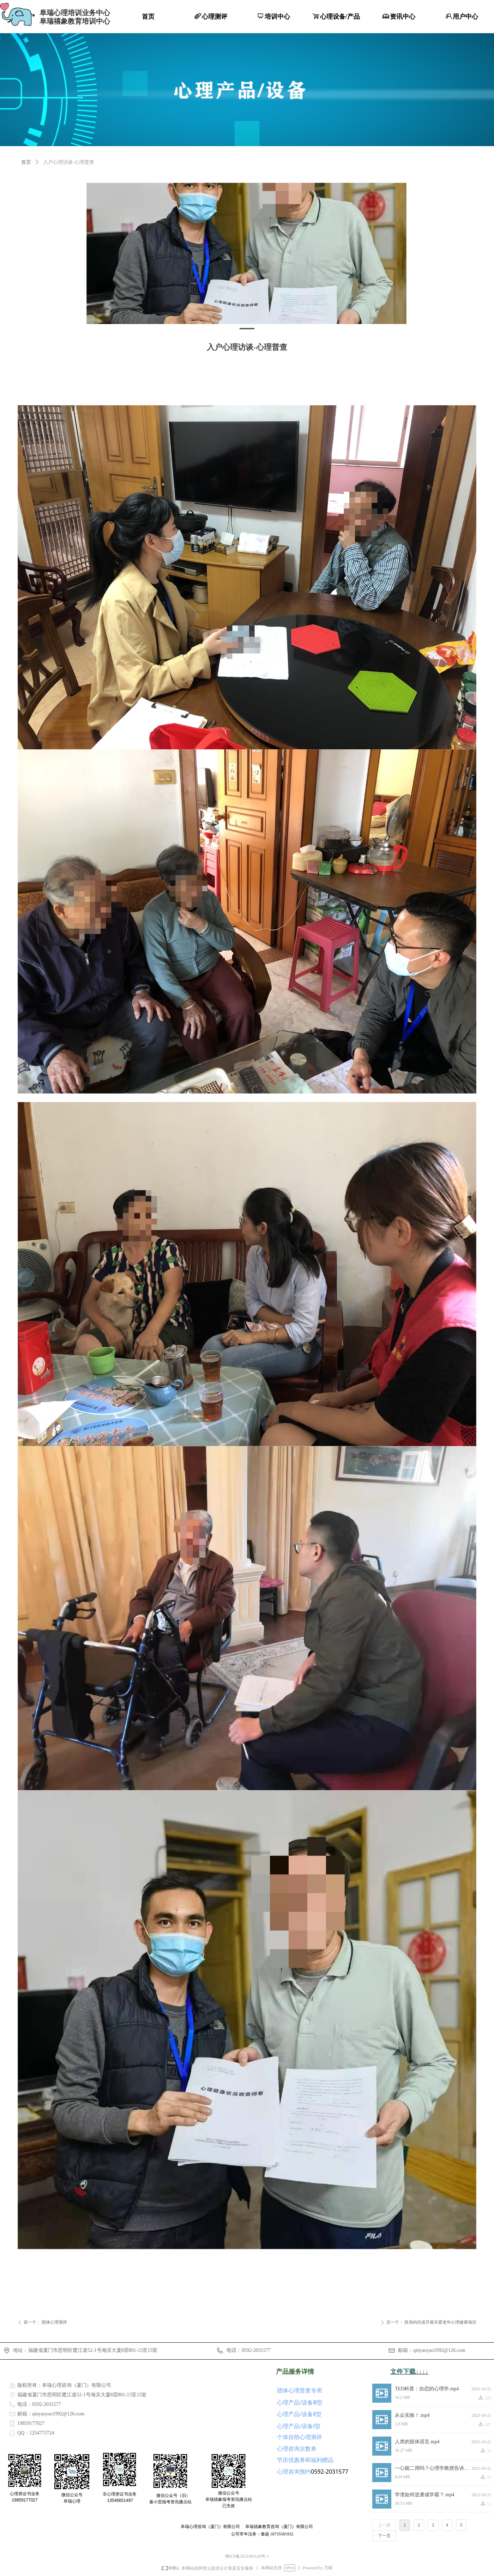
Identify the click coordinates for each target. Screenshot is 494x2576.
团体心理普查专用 (299, 2390)
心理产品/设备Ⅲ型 (300, 2402)
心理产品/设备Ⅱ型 (299, 2414)
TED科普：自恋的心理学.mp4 (427, 2388)
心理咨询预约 (294, 2471)
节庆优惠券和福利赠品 (305, 2460)
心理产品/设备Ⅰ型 (298, 2426)
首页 (26, 162)
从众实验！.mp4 (412, 2415)
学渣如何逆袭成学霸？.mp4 (424, 2494)
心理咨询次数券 (297, 2448)
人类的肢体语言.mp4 (417, 2441)
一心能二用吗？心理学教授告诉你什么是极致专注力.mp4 (433, 2468)
